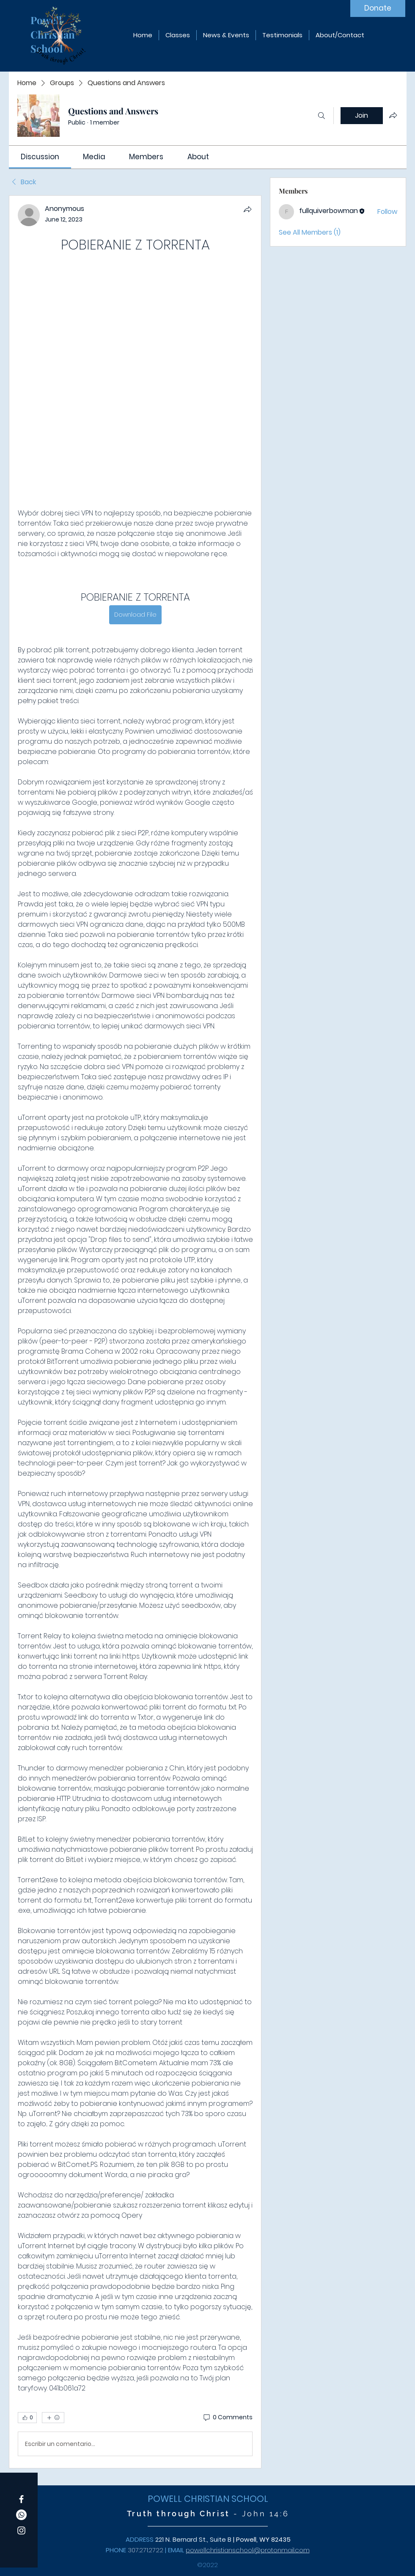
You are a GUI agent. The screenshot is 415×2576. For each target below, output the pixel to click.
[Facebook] (21, 2499)
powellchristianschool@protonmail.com (248, 2550)
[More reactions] (53, 2417)
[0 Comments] (227, 2417)
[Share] (247, 209)
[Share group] (393, 115)
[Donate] (377, 8)
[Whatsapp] (21, 2515)
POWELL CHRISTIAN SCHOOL (208, 2499)
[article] (135, 1331)
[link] (40, 157)
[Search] (321, 115)
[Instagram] (21, 2530)
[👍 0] (27, 2417)
